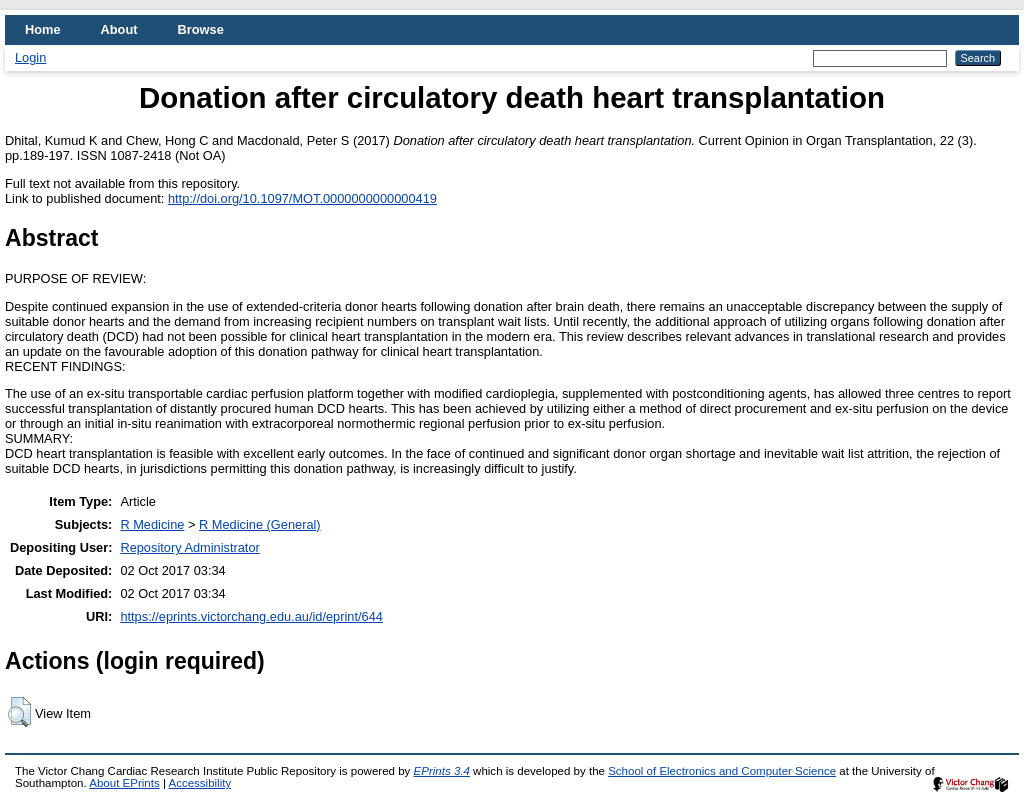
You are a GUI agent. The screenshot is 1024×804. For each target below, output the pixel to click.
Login (30, 57)
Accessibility (199, 783)
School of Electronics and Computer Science (722, 771)
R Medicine (152, 524)
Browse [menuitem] (201, 29)
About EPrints (124, 783)
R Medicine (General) (260, 524)
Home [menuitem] (43, 29)
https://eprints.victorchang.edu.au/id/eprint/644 (251, 616)
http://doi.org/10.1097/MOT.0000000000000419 (302, 198)
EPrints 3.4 (442, 771)
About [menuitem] (119, 29)
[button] (19, 712)
